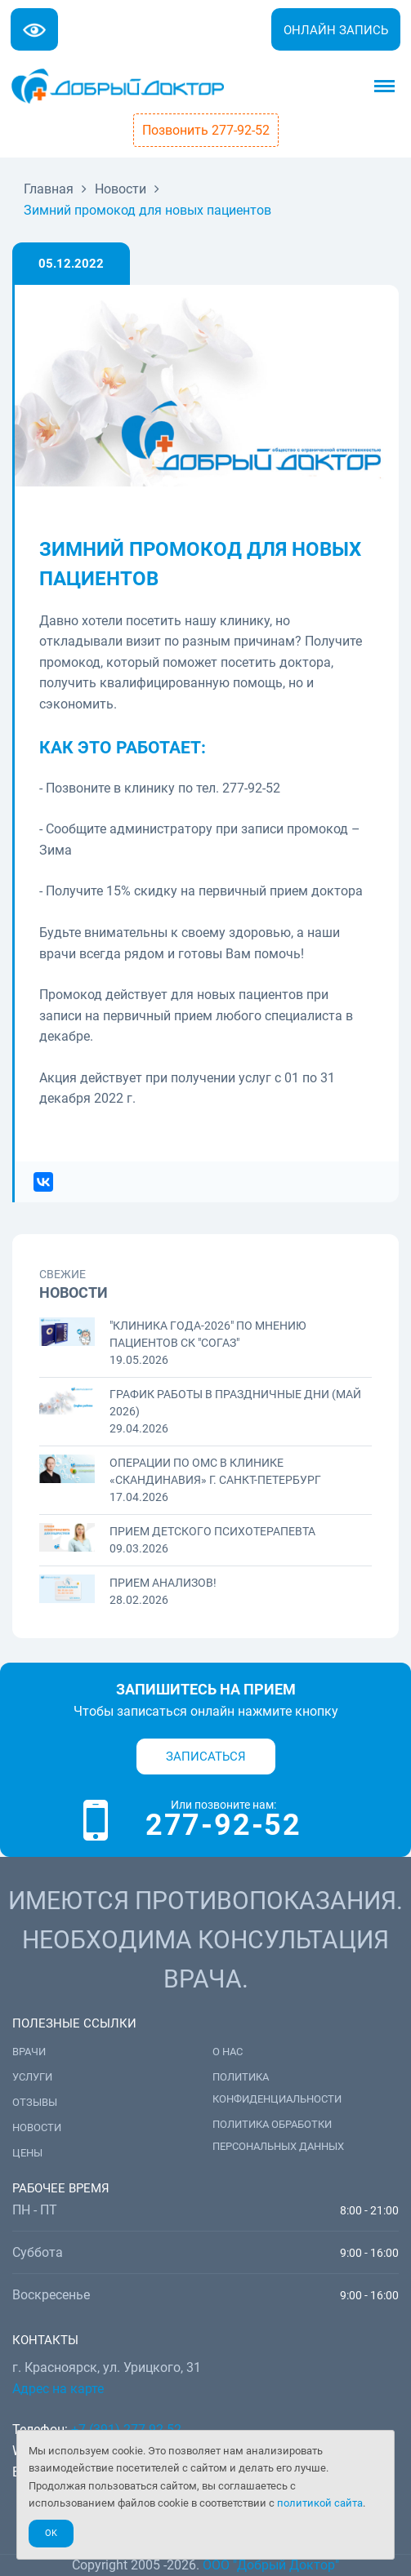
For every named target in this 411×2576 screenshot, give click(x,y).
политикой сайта (320, 2503)
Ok (51, 2533)
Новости (36, 2127)
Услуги (32, 2077)
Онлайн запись (336, 30)
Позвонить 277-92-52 (206, 130)
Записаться (206, 1756)
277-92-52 (223, 1825)
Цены (27, 2153)
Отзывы (34, 2102)
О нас (227, 2051)
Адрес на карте (58, 2388)
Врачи (29, 2051)
